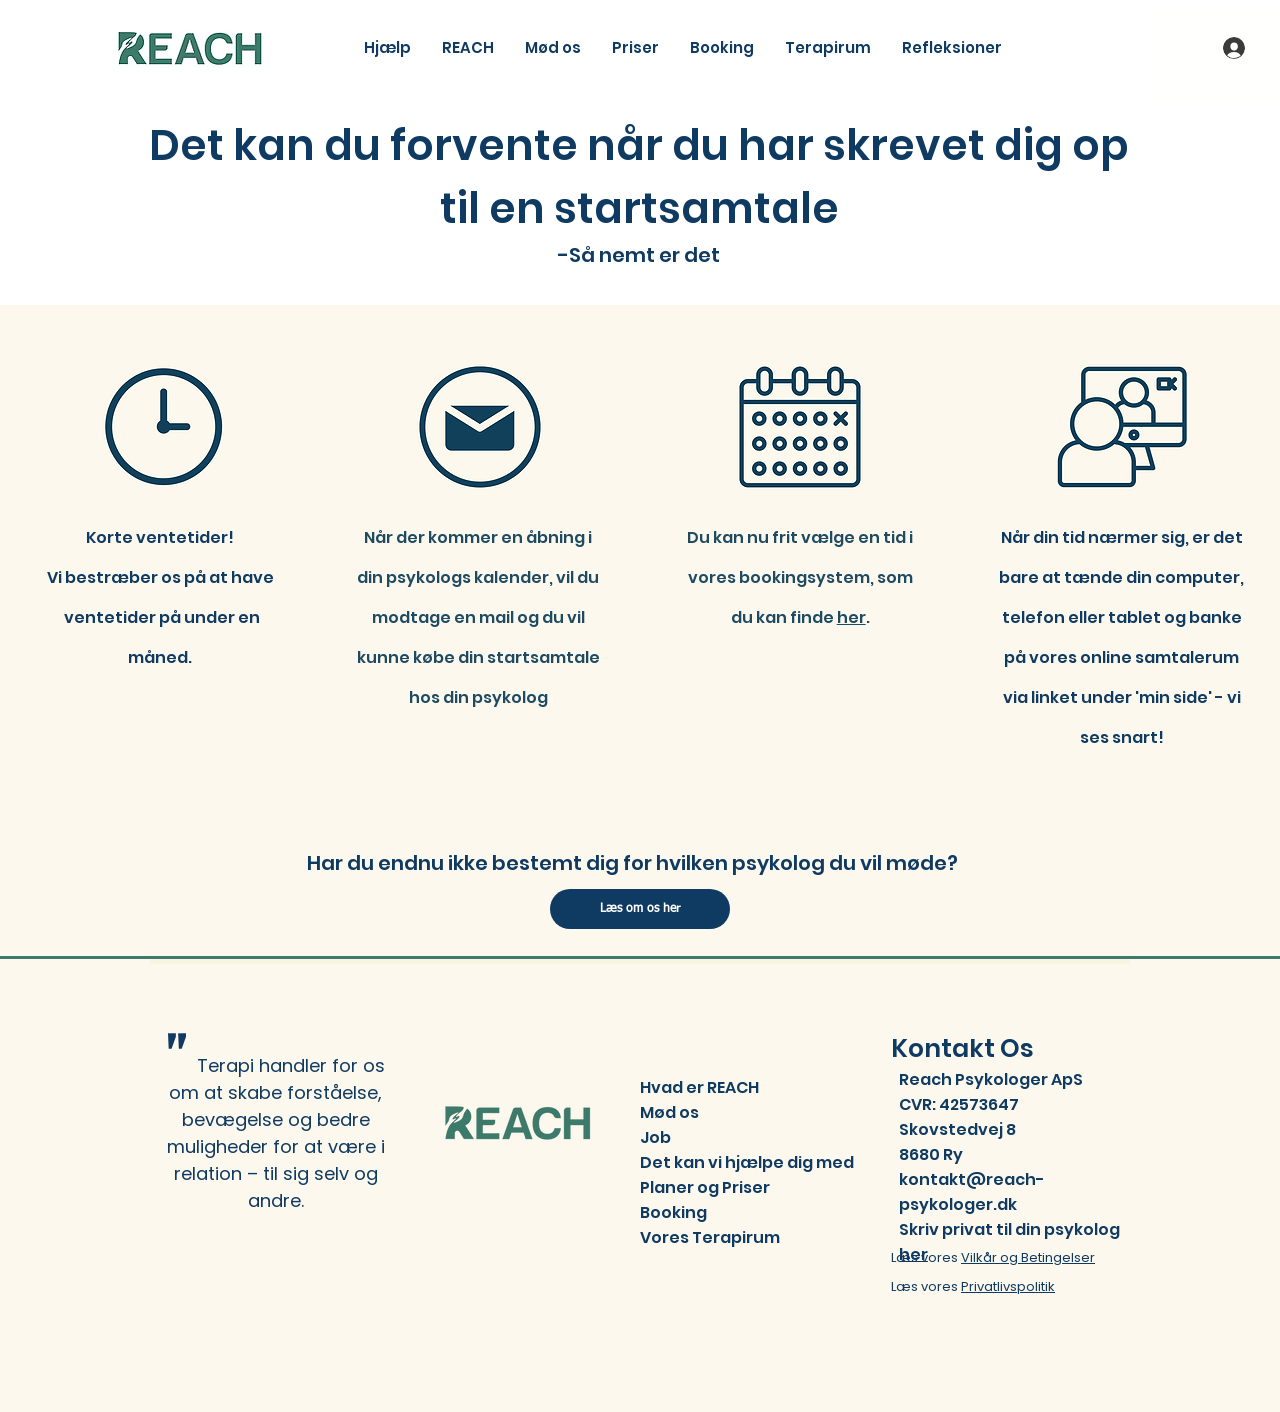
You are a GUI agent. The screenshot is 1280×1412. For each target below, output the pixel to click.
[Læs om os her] (640, 909)
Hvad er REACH (699, 1087)
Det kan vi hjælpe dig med (747, 1162)
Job (655, 1137)
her (851, 617)
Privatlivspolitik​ (1008, 1286)
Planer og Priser (705, 1187)
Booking (673, 1212)
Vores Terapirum (710, 1237)
